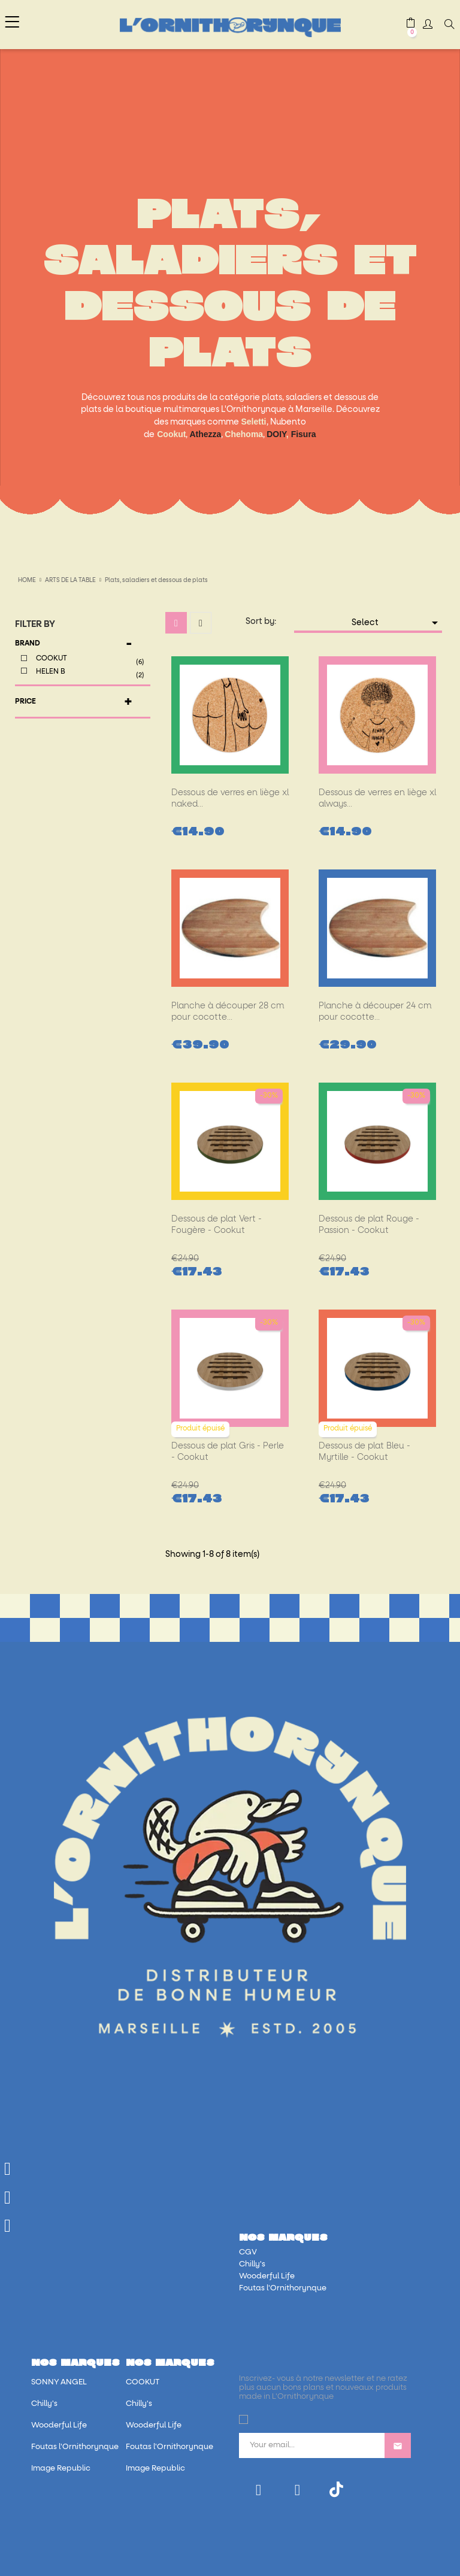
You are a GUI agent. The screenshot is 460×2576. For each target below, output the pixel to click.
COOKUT (88, 660)
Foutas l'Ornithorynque (282, 2288)
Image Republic (60, 2468)
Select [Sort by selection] (397, 623)
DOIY (276, 434)
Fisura (303, 434)
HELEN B (88, 673)
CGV (248, 2252)
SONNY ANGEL (59, 2382)
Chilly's (252, 2264)
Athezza (205, 434)
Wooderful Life (267, 2276)
